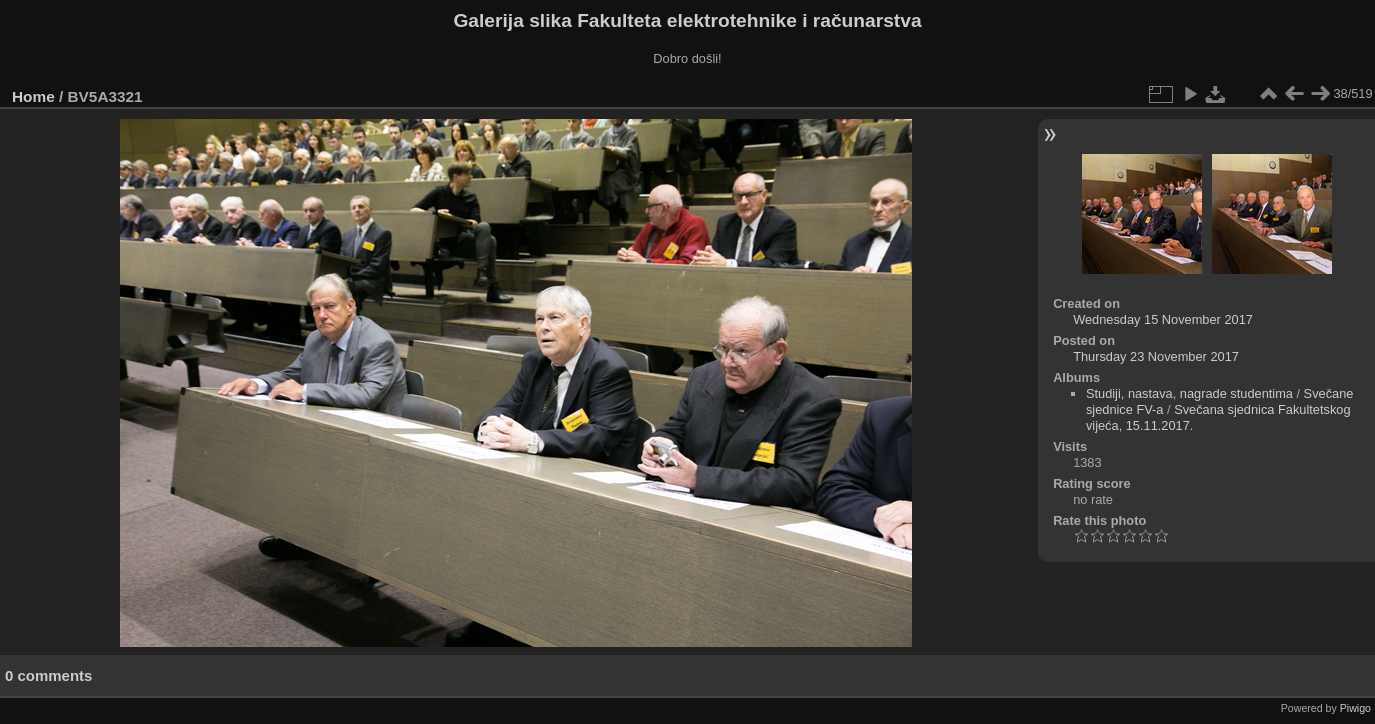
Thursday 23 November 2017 (1156, 356)
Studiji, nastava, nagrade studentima (1189, 393)
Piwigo (1355, 708)
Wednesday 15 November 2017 (1163, 319)
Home (33, 96)
